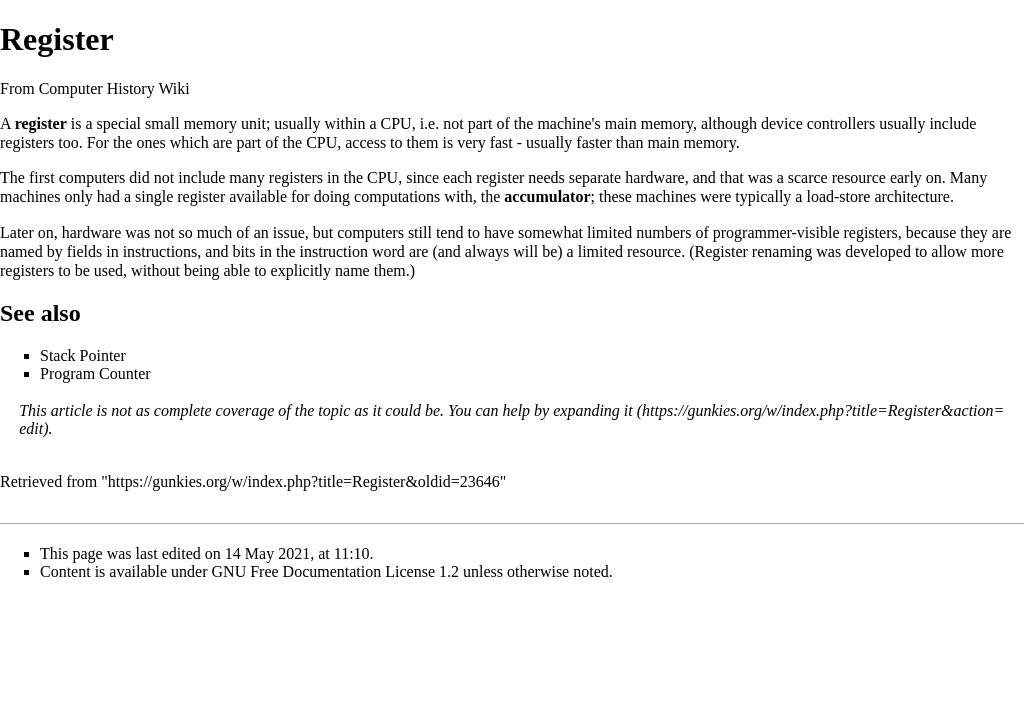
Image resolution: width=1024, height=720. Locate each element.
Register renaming (754, 251)
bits (243, 251)
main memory (649, 123)
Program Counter (95, 373)
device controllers (818, 123)
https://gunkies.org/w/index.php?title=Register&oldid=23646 (304, 481)
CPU (396, 123)
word (388, 251)
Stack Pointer (83, 355)
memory (210, 123)
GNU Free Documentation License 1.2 (335, 571)
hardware (655, 177)
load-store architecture (877, 196)
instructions (160, 251)
